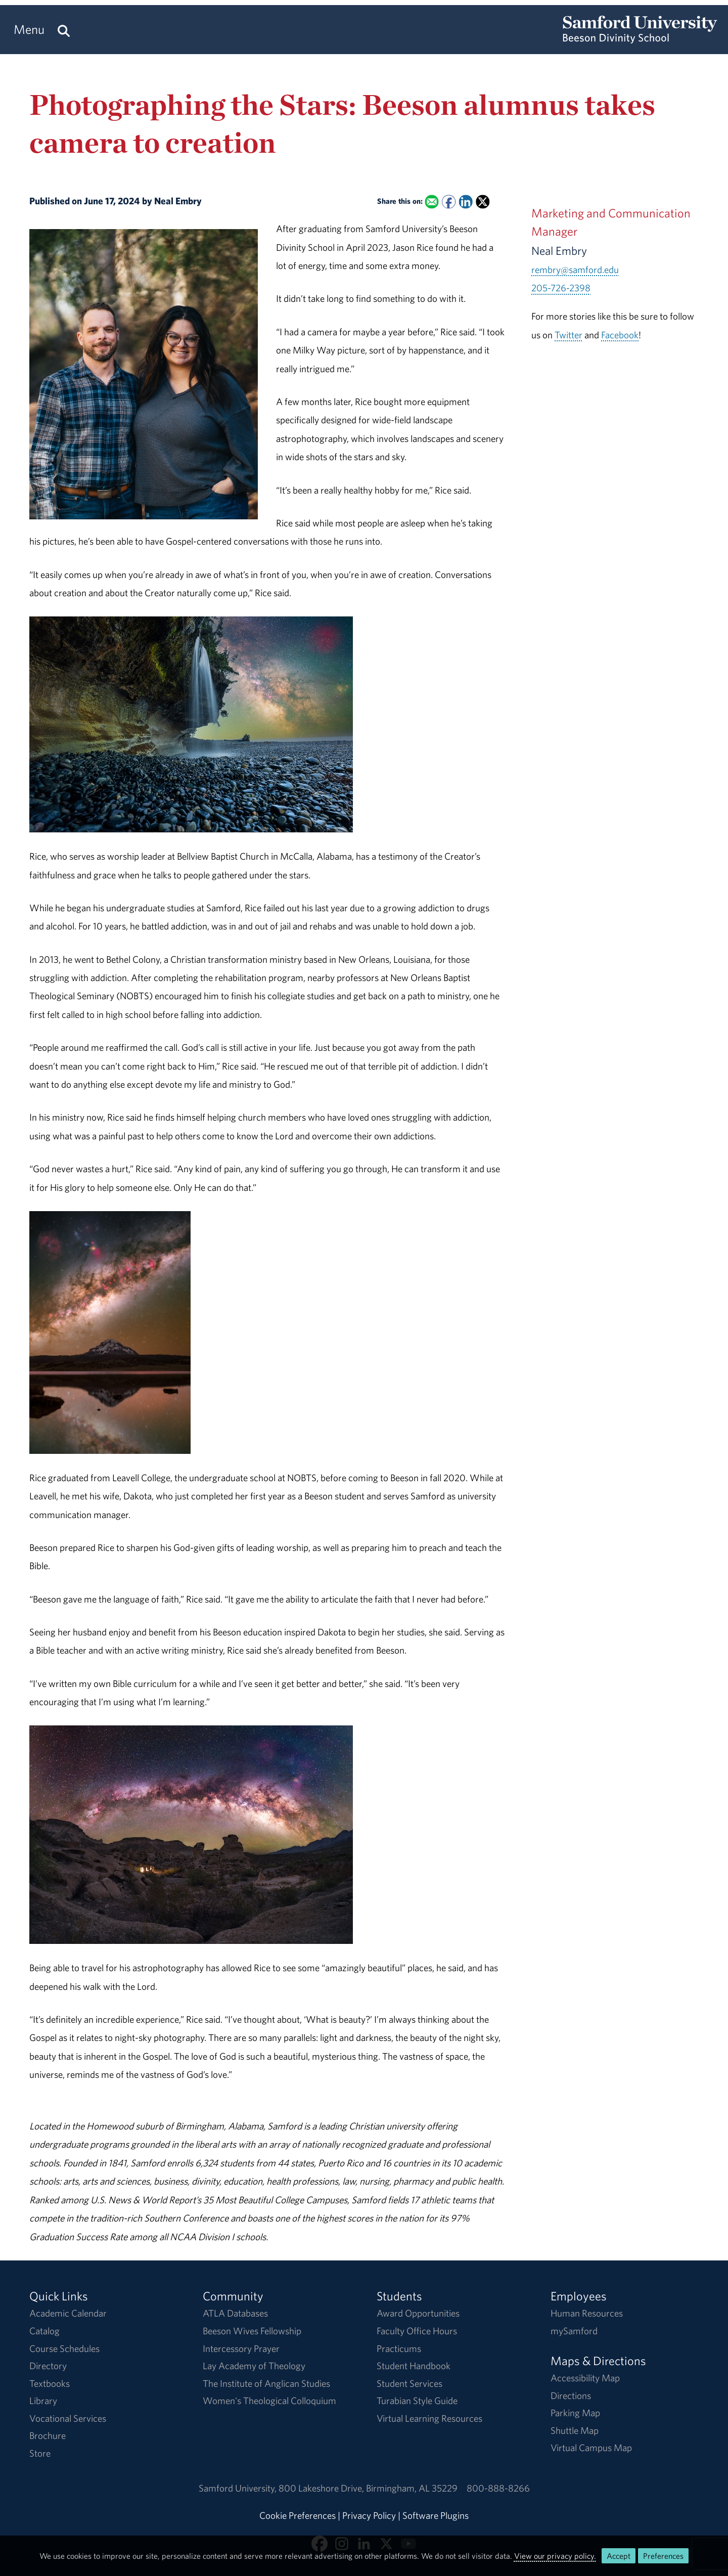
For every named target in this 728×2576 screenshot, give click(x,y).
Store (40, 2453)
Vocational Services (67, 2418)
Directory (48, 2366)
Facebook (620, 335)
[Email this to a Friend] (432, 201)
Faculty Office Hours (417, 2331)
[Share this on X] (482, 201)
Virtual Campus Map (591, 2447)
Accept (618, 2556)
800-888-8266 (498, 2488)
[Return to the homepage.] (640, 38)
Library (43, 2400)
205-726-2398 (560, 288)
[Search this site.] (64, 29)
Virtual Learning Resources (429, 2418)
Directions (571, 2395)
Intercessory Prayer (241, 2348)
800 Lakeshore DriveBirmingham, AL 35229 (368, 2488)
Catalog (44, 2331)
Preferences (663, 2556)
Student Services (409, 2383)
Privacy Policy (369, 2515)
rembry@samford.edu (575, 269)
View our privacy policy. (555, 2556)
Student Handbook (413, 2366)
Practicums (399, 2348)
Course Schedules (64, 2348)
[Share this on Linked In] (466, 201)
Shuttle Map (575, 2430)
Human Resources (587, 2313)
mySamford (574, 2331)
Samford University (239, 2488)
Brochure (47, 2435)
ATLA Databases (235, 2313)
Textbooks (49, 2383)
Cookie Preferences (297, 2515)
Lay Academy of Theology (254, 2366)
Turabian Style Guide (417, 2400)
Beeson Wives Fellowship (252, 2331)
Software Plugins (435, 2515)
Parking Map (575, 2413)
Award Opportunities (418, 2313)
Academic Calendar (68, 2313)
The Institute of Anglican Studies (266, 2383)
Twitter (568, 335)
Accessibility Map (585, 2378)
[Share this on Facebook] (449, 201)
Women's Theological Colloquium (269, 2400)
